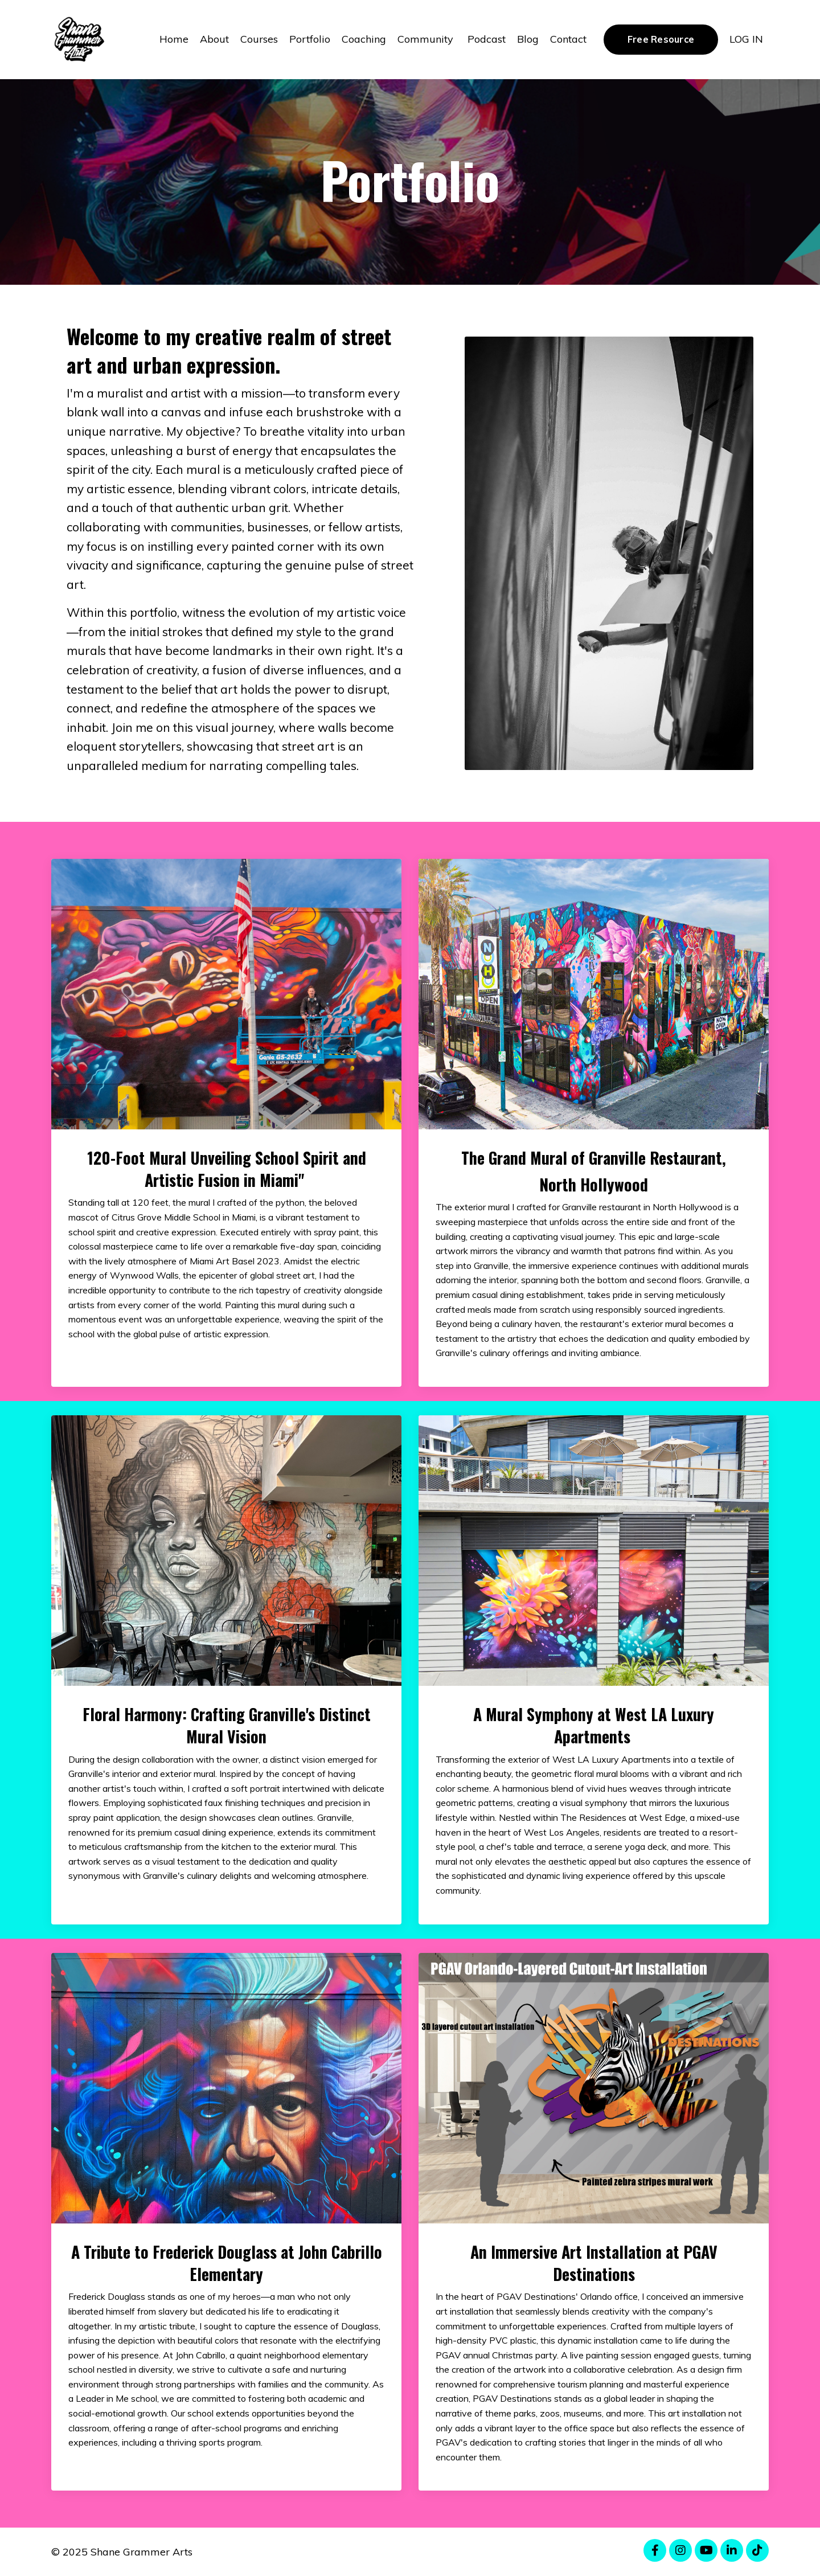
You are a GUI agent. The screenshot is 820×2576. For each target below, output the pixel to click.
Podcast (487, 39)
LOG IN (746, 39)
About (214, 39)
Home (173, 39)
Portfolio (309, 39)
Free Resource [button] (661, 39)
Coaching (364, 39)
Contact (568, 39)
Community (426, 39)
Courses (259, 39)
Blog (528, 39)
